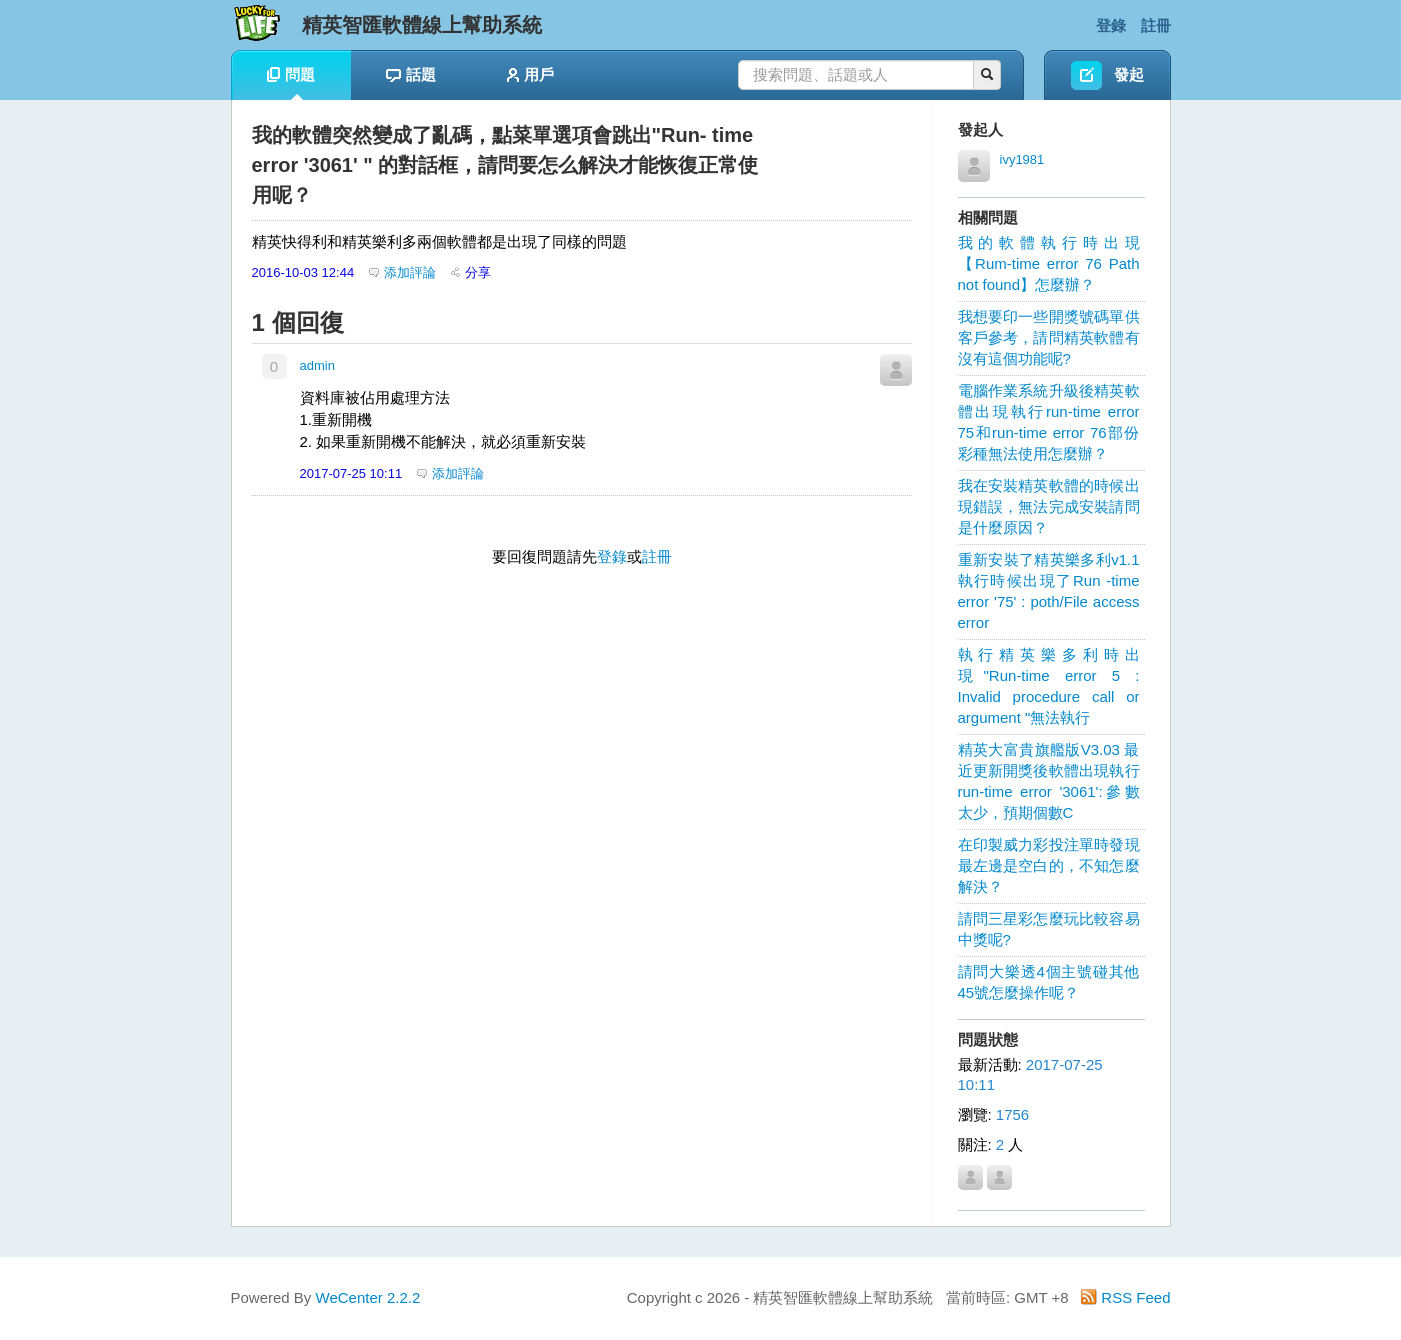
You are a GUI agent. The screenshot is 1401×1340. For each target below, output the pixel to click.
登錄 (1111, 25)
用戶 (530, 74)
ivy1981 (1022, 159)
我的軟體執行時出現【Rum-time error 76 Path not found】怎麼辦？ (1049, 263)
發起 (1129, 74)
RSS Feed (1125, 1297)
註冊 (1156, 25)
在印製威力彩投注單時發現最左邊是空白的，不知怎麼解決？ (1049, 865)
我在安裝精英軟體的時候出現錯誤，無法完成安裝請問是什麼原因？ (1049, 506)
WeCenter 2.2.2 (368, 1297)
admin (317, 365)
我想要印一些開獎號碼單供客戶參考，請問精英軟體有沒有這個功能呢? (1049, 337)
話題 (411, 74)
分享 (471, 272)
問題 (291, 83)
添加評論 (402, 272)
